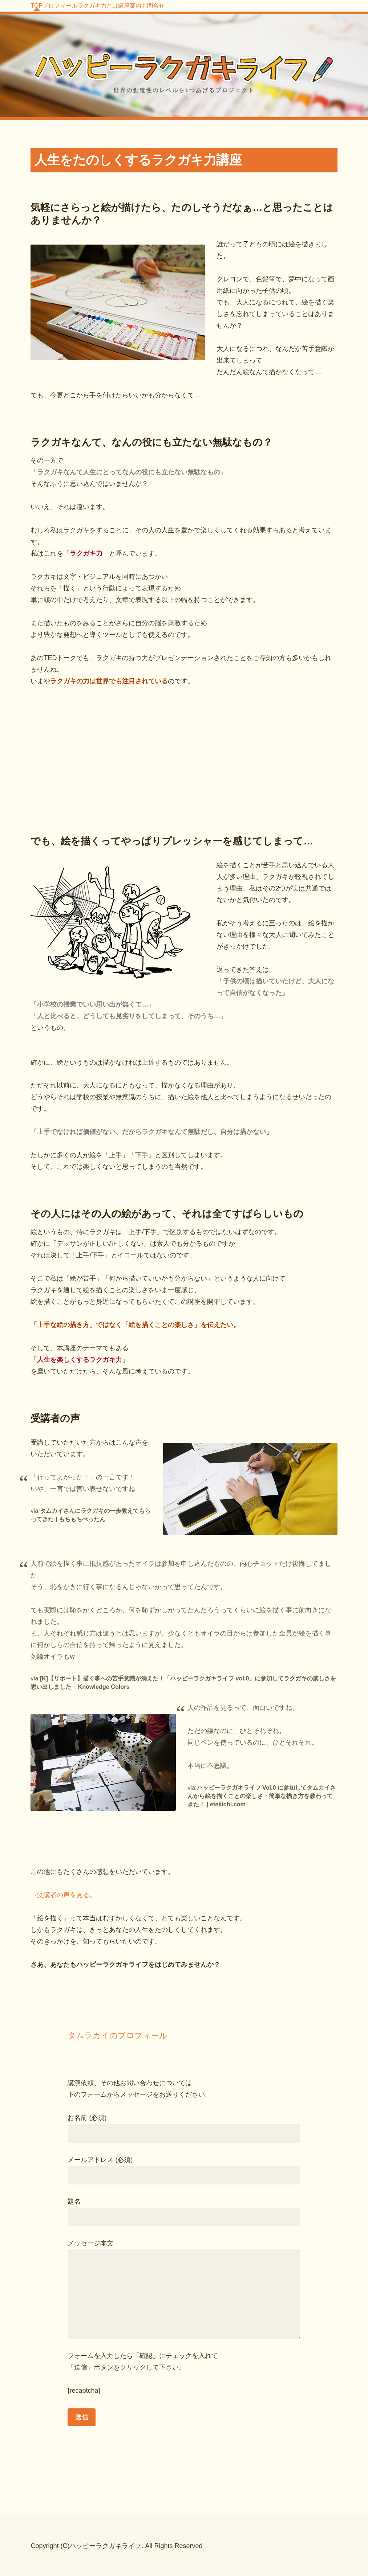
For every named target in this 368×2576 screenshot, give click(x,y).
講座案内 (194, 11)
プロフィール (85, 11)
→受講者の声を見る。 (63, 1891)
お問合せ (234, 11)
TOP (45, 11)
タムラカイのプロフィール (117, 2031)
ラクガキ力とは (143, 11)
